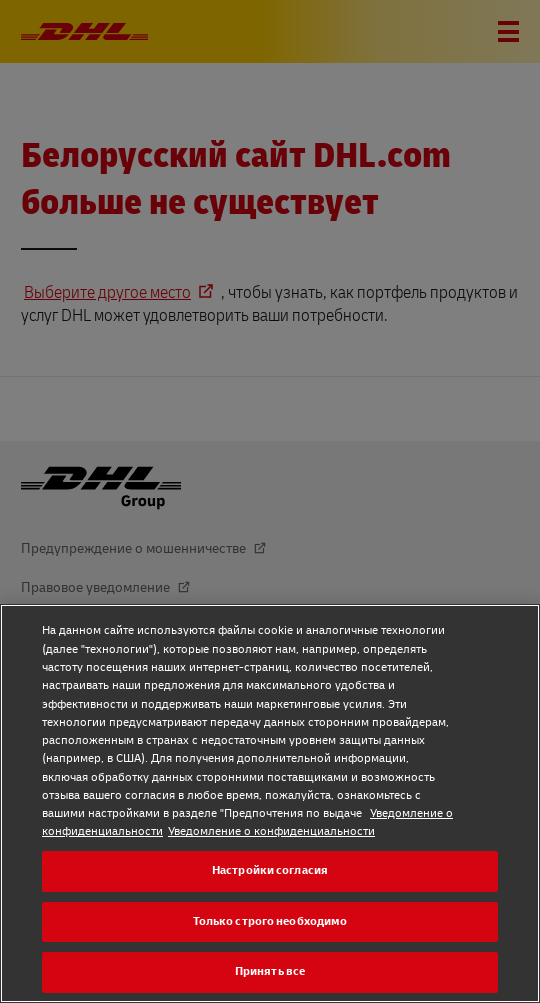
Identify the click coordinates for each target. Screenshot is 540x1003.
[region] (270, 803)
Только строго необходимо (270, 921)
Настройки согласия (270, 870)
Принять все (270, 971)
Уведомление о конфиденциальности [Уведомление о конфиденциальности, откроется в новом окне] (271, 831)
